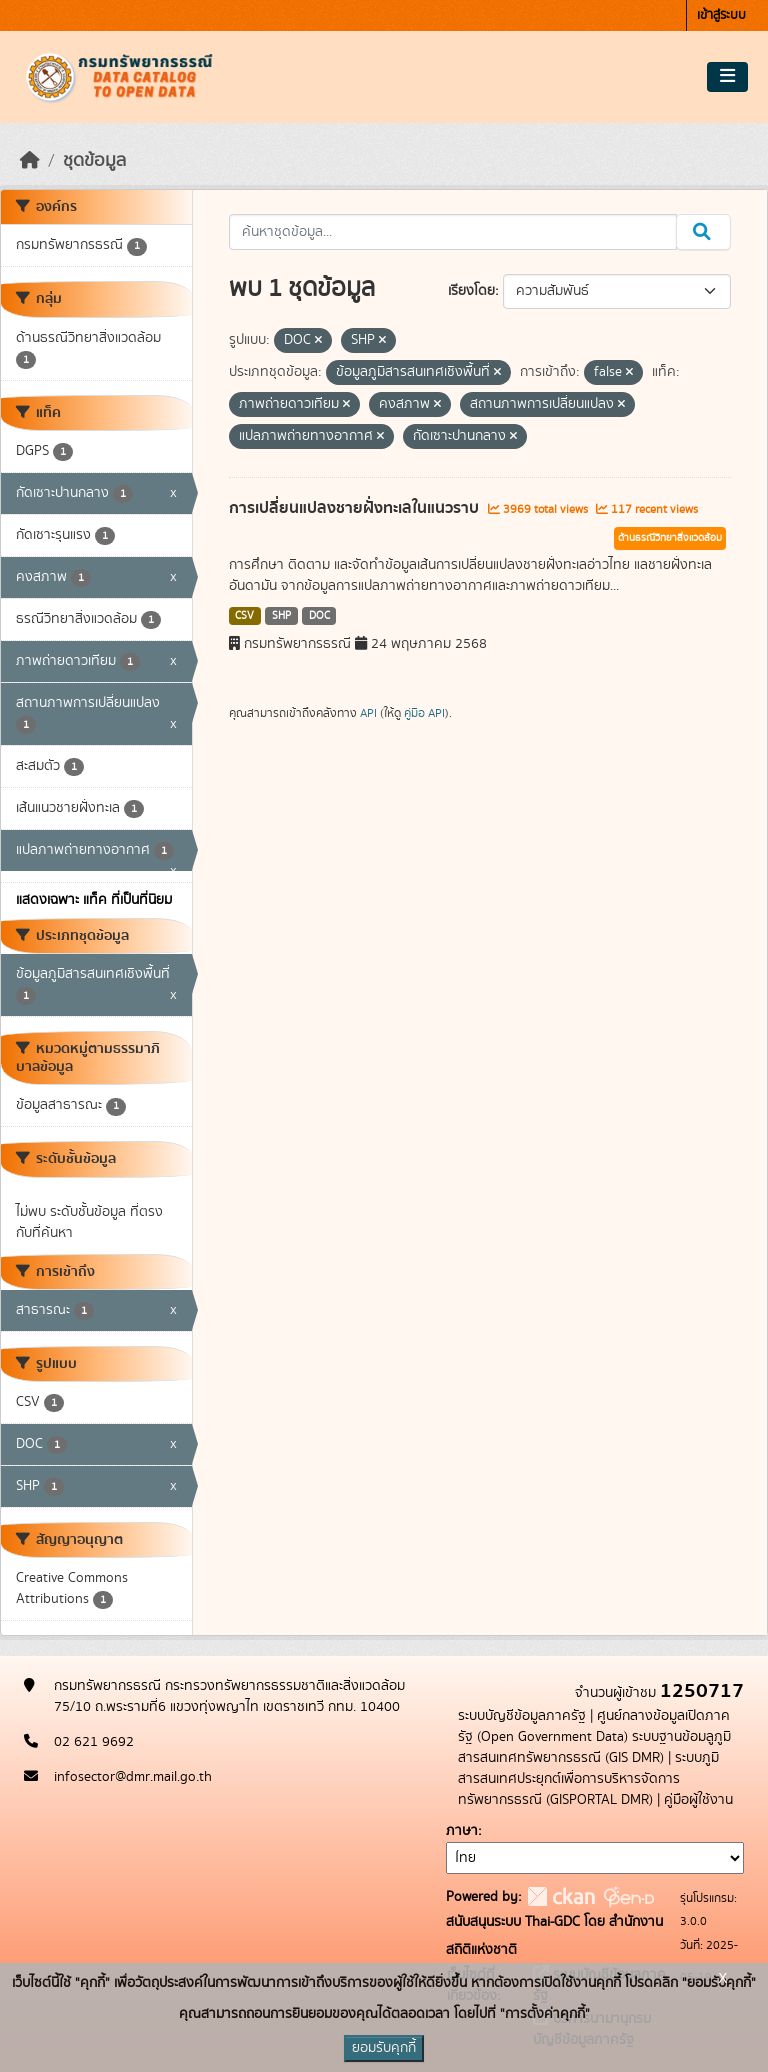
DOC (319, 616)
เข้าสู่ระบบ (721, 15)
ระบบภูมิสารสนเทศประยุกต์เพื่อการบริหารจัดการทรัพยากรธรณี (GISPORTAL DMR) (588, 1779)
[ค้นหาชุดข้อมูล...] (453, 232)
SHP (281, 616)
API (368, 713)
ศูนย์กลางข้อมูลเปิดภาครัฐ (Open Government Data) (594, 1726)
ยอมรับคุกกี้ (384, 2048)
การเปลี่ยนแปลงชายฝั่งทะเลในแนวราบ (356, 508)
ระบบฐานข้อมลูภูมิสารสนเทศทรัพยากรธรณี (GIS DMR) (594, 1747)
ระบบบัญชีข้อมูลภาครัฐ (522, 1716)
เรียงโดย (471, 291)
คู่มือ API (424, 713)
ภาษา (462, 1831)
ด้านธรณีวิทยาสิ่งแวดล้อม (670, 538)
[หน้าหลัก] (30, 161)
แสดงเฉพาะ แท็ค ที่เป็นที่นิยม (94, 900)
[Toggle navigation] (727, 77)
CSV (244, 616)
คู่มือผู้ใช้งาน (698, 1800)
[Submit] (703, 232)
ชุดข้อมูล (94, 161)
